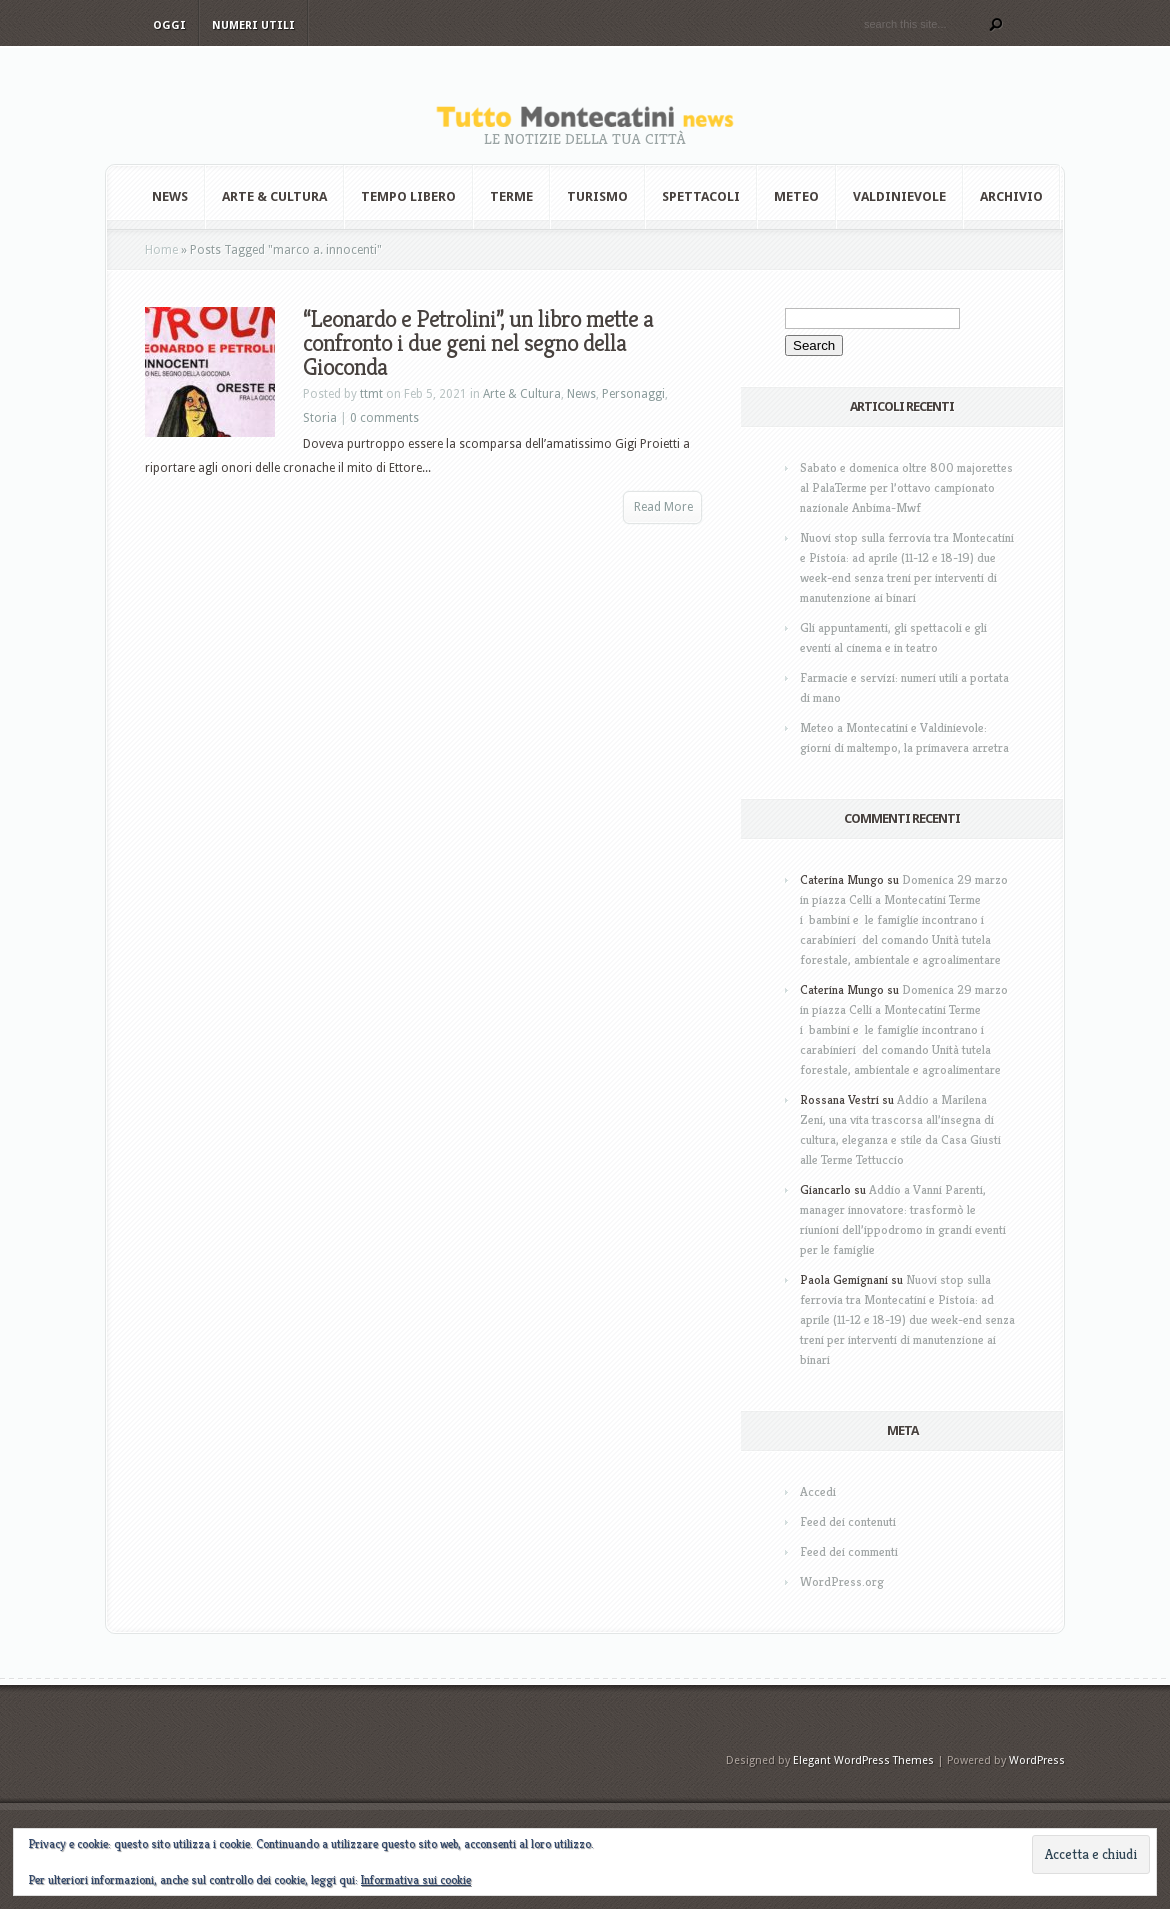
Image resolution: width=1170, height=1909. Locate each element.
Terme (511, 196)
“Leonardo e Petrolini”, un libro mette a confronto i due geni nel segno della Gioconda (478, 343)
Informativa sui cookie (416, 1879)
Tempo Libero (408, 196)
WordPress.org (842, 1581)
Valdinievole (899, 196)
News (170, 196)
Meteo (796, 196)
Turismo (597, 196)
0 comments (384, 418)
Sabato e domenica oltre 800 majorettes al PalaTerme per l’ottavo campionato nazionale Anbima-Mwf (906, 487)
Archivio (1011, 196)
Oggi (169, 25)
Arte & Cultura (274, 196)
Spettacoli (701, 196)
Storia (320, 418)
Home (161, 250)
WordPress (1037, 1760)
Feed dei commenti (849, 1551)
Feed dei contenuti (848, 1521)
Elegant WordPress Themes (863, 1760)
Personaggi (633, 394)
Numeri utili (253, 25)
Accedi (818, 1491)
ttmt (371, 394)
